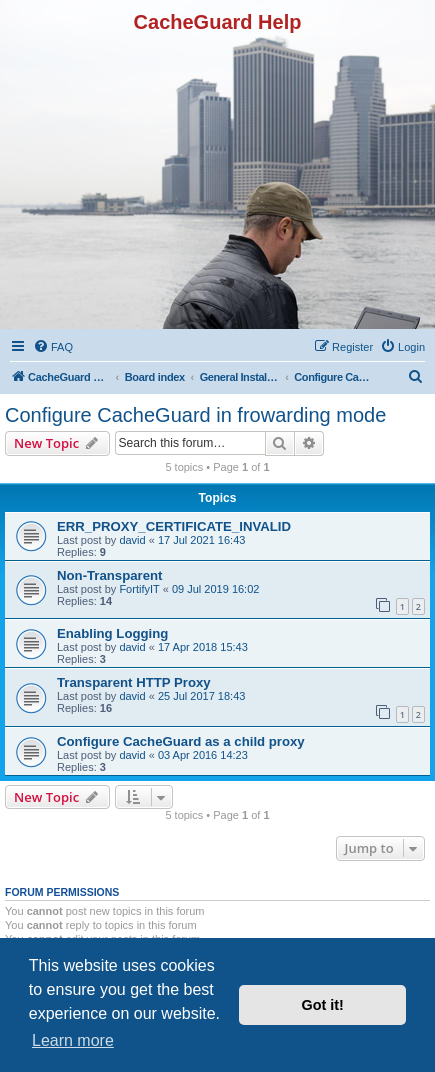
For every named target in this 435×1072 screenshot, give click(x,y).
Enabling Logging (112, 633)
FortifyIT (139, 589)
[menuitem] (53, 347)
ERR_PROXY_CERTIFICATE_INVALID (174, 526)
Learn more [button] (73, 1040)
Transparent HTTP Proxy (134, 682)
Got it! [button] (323, 1005)
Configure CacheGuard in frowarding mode (195, 415)
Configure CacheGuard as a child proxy (181, 741)
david (132, 540)
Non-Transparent (110, 575)
